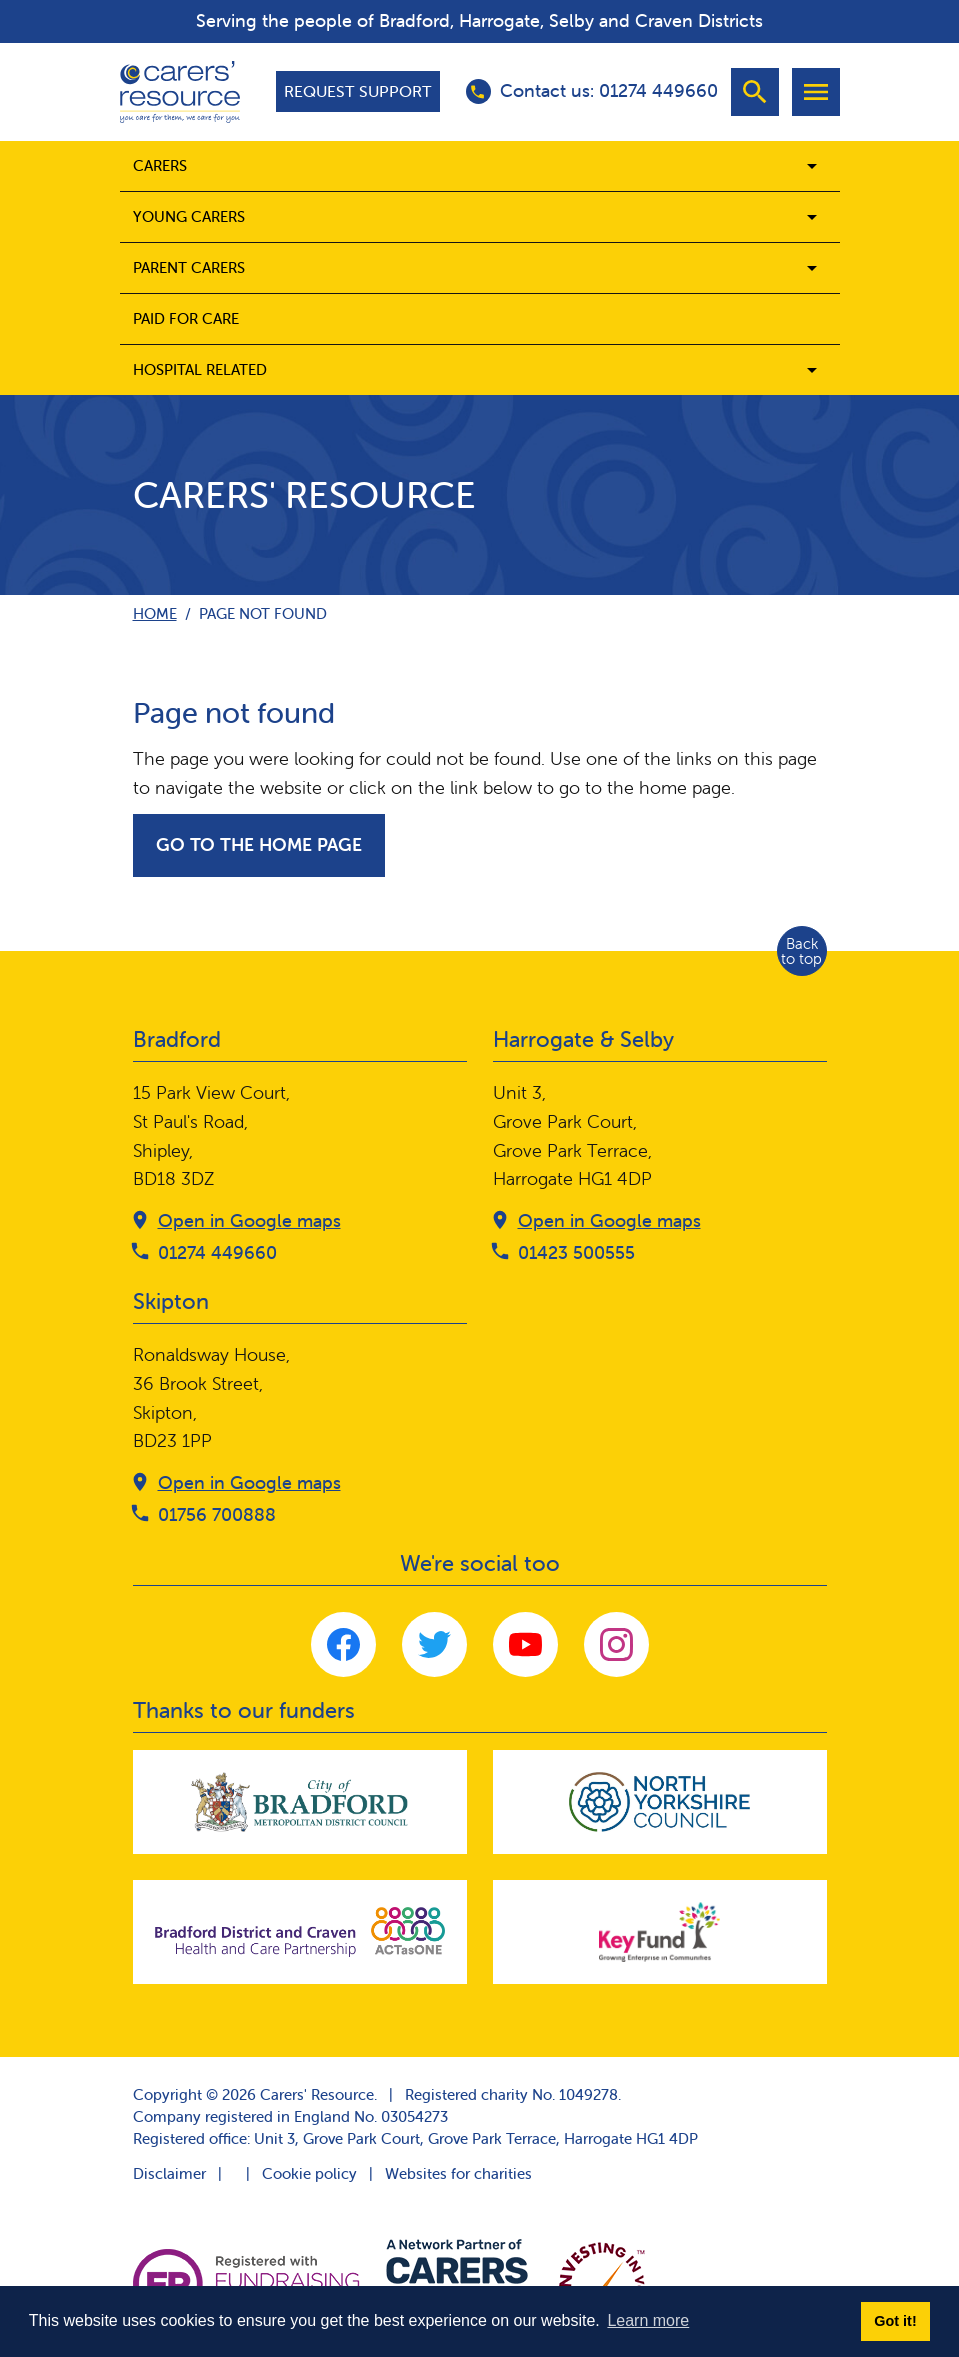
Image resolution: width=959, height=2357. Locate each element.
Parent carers (189, 267)
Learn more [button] (648, 2320)
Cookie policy (309, 2173)
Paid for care (186, 318)
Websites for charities (458, 2173)
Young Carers (189, 216)
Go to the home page (259, 844)
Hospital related (200, 369)
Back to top (801, 951)
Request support (358, 91)
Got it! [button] (895, 2321)
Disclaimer (169, 2173)
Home (155, 613)
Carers (160, 165)
